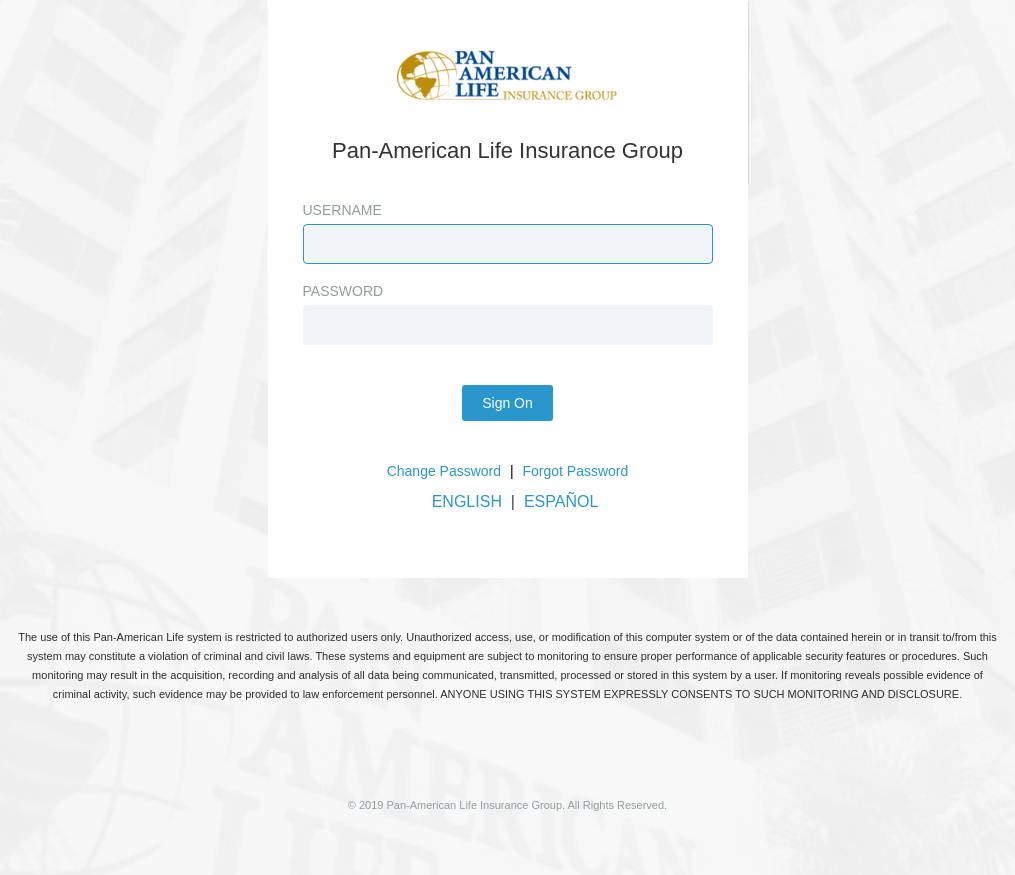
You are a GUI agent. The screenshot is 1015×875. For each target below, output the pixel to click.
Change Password (444, 471)
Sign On (507, 403)
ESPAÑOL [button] (561, 501)
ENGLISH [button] (467, 501)
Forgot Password (576, 471)
